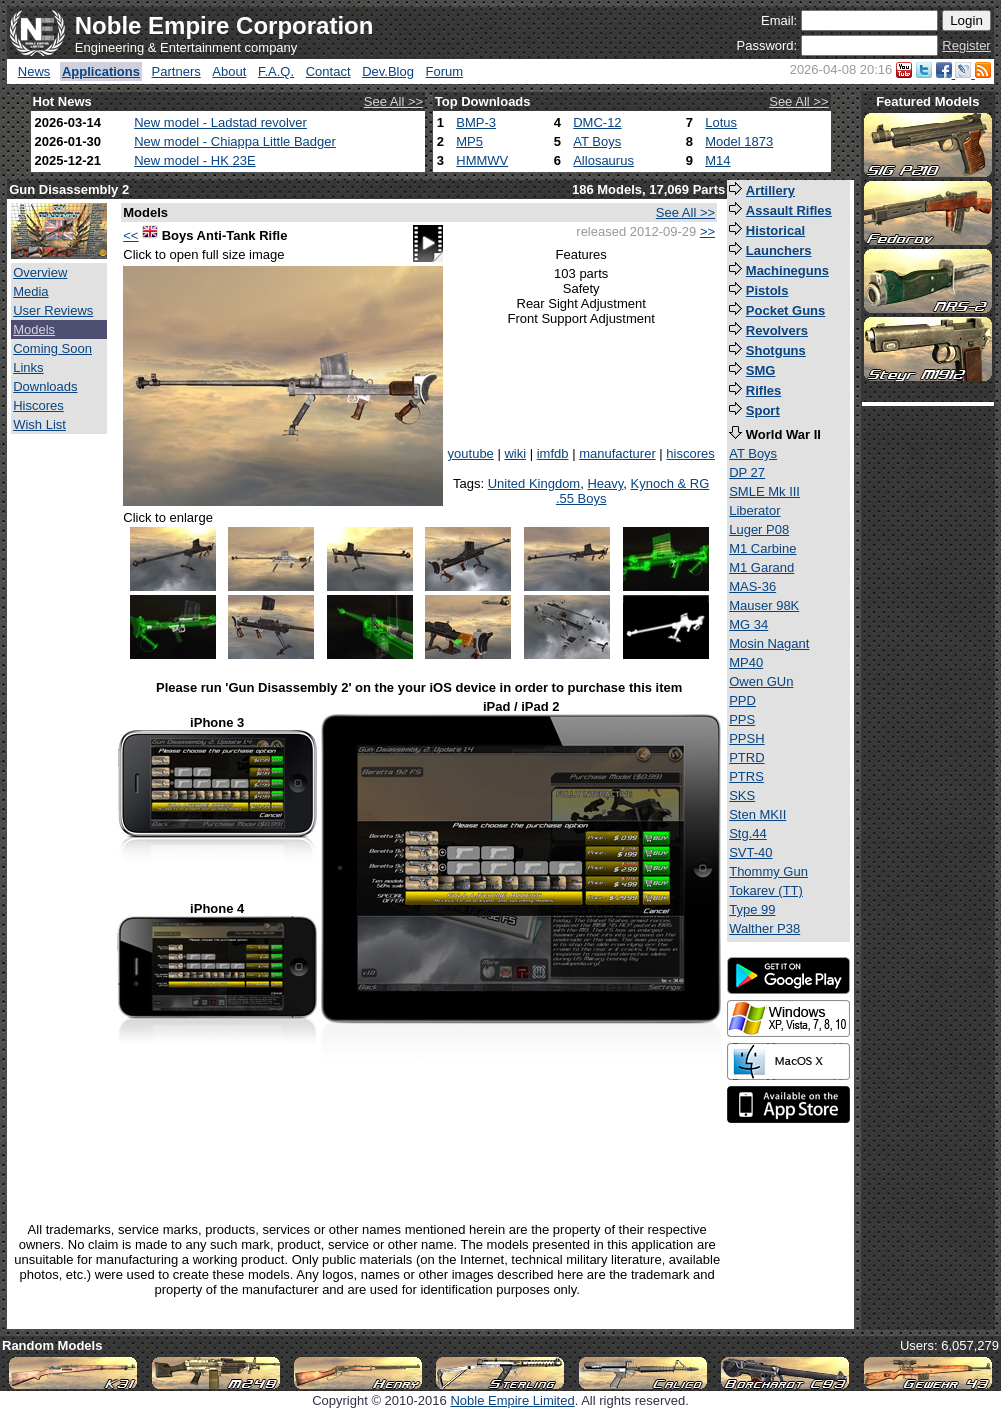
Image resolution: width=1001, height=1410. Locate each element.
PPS (742, 719)
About (229, 71)
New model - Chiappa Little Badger (235, 141)
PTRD (746, 757)
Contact (328, 71)
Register (966, 45)
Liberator (754, 510)
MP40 (746, 662)
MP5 (469, 141)
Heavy (605, 483)
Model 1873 (739, 141)
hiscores (690, 453)
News (34, 71)
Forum (445, 71)
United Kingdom (534, 483)
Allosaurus (603, 160)
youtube (471, 453)
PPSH (746, 738)
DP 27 (747, 472)
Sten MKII (757, 814)
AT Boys (597, 141)
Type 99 (752, 909)
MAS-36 (752, 586)
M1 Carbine (762, 548)
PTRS (746, 776)
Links (28, 367)
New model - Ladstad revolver (220, 122)
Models (34, 329)
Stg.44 (748, 833)
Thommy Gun (768, 871)
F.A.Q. (276, 71)
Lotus (721, 122)
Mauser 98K (764, 605)
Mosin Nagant (769, 643)
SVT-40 (750, 852)
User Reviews (53, 310)
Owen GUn (761, 681)
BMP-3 (476, 122)
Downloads (45, 386)
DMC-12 (597, 122)
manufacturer (617, 453)
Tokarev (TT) (766, 890)
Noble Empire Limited (512, 1400)
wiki (515, 453)
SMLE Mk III (764, 491)
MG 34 (748, 624)
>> (707, 231)
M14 (717, 160)
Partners (176, 71)
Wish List (39, 424)
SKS (742, 795)
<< (130, 235)
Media (30, 291)
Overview (40, 272)
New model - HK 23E (194, 160)
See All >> (393, 101)
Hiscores (38, 405)
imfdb (553, 453)
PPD (742, 700)
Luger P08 (759, 529)
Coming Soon (52, 348)
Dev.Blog (388, 71)
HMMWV (482, 160)
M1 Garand (761, 567)
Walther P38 (764, 928)
